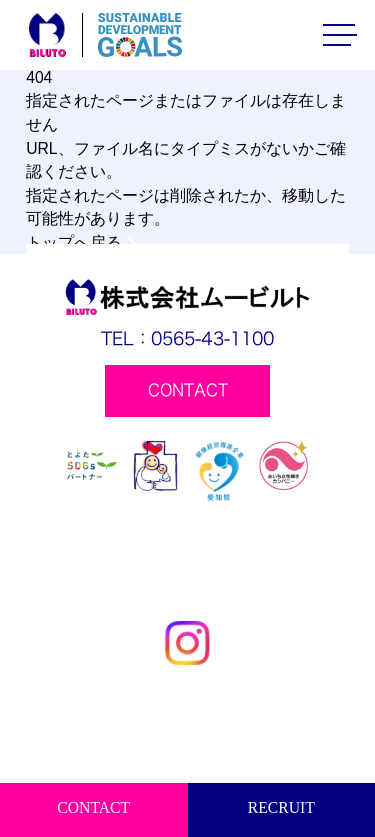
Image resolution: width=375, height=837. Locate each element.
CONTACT (93, 807)
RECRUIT (281, 807)
